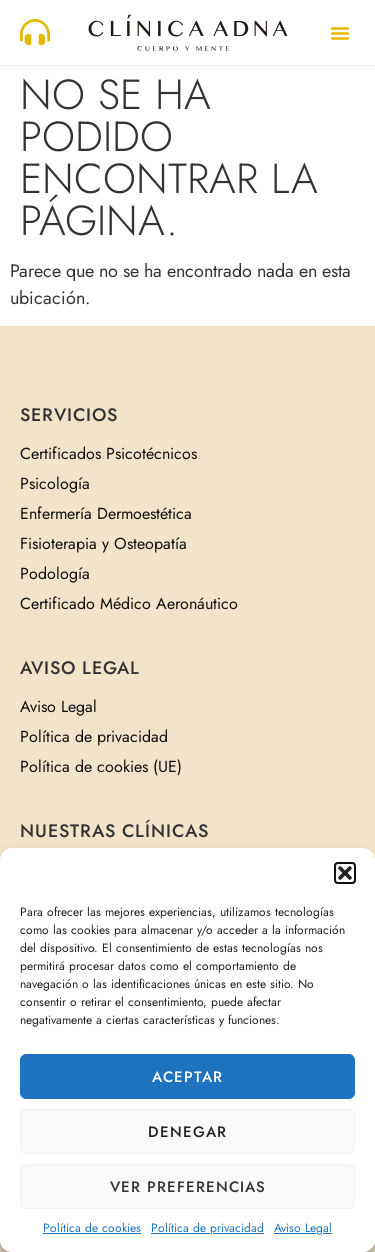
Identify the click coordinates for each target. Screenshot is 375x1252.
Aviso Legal (303, 1228)
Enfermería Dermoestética (106, 513)
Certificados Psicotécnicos (108, 453)
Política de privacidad (207, 1228)
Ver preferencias (188, 1187)
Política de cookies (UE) (101, 766)
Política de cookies (92, 1228)
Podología (55, 573)
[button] (345, 873)
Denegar (187, 1132)
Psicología (55, 483)
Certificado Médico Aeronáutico (129, 603)
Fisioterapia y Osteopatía (103, 543)
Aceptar (187, 1077)
